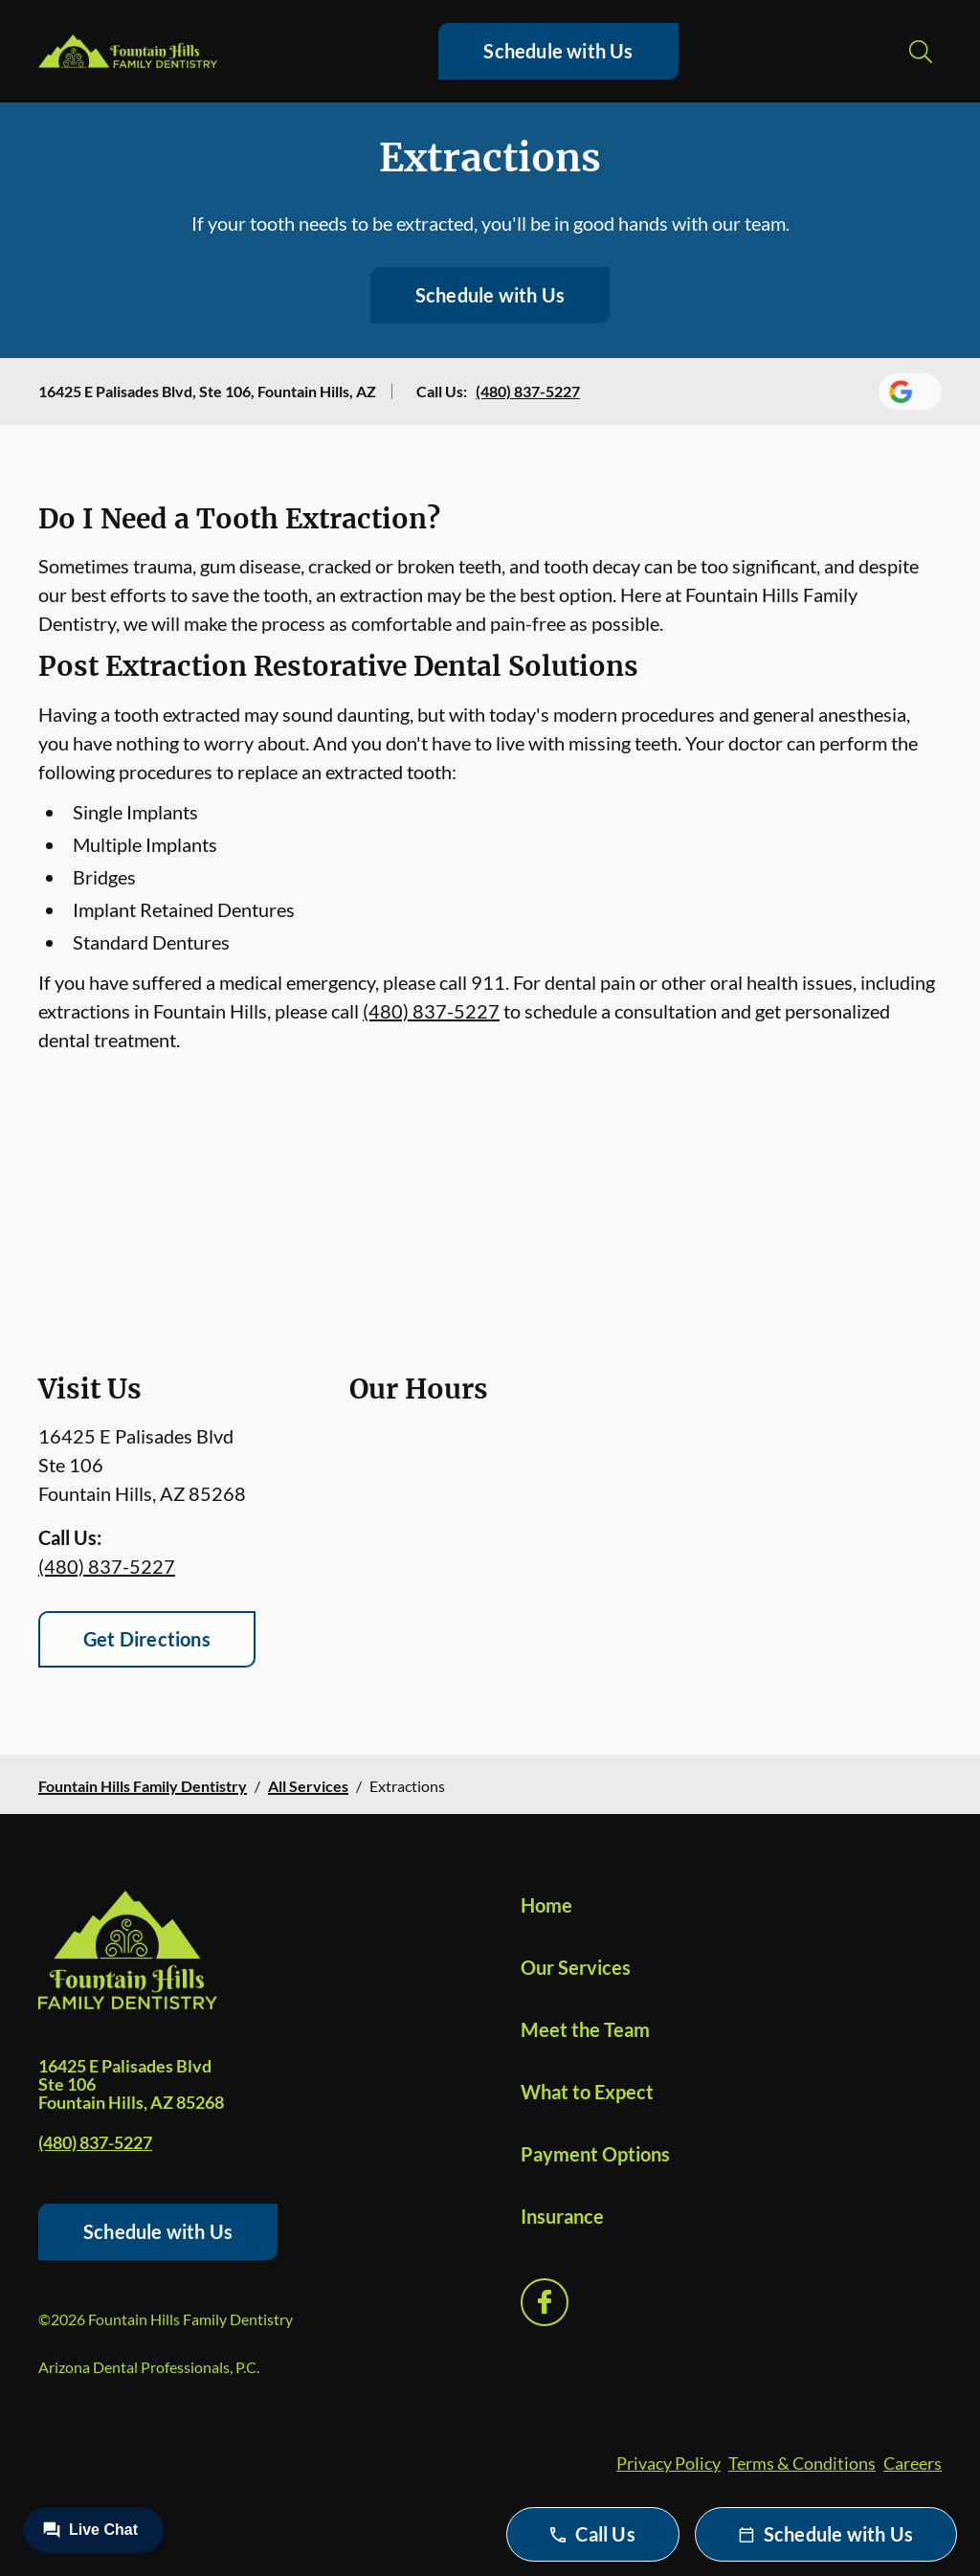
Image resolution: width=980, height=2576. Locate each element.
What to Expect (587, 2091)
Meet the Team (585, 2029)
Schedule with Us (558, 50)
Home (546, 1904)
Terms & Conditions (802, 2463)
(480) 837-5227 (528, 391)
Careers (912, 2463)
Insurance (562, 2216)
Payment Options (595, 2153)
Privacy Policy (668, 2463)
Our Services (576, 1967)
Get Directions (147, 1638)
